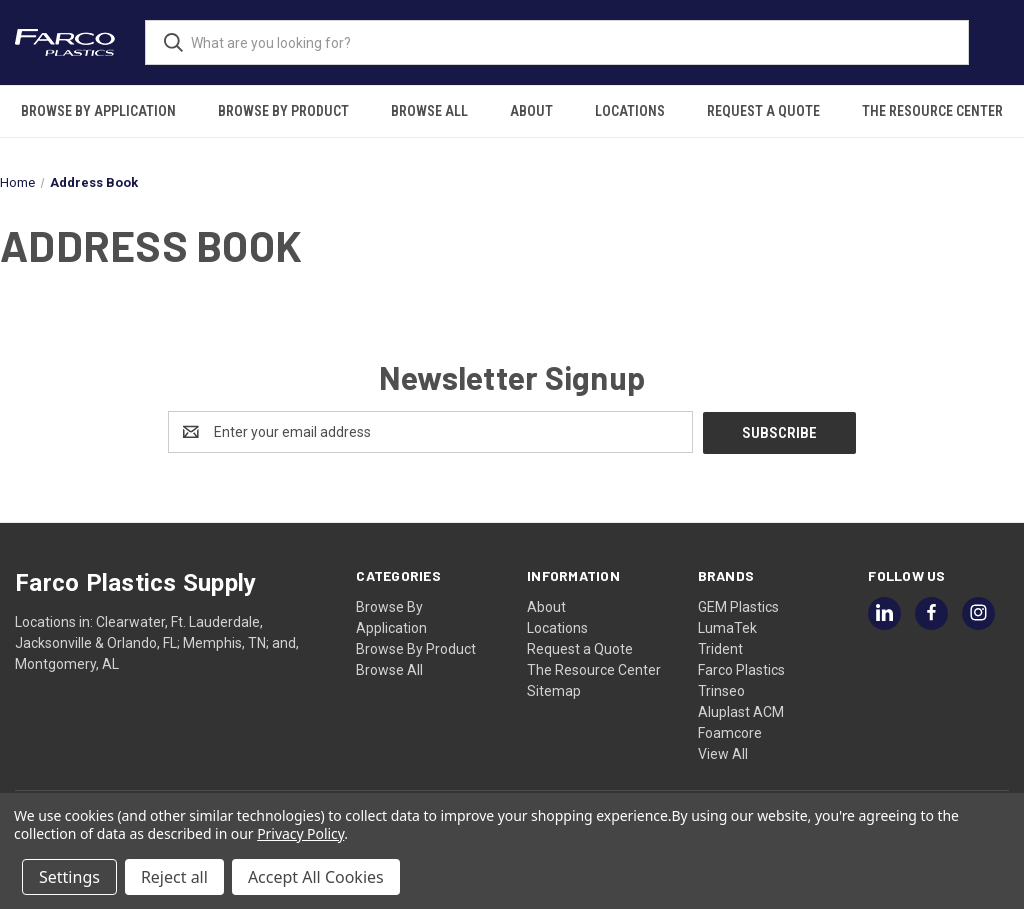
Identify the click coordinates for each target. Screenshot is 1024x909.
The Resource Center (932, 111)
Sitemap (554, 690)
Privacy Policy (300, 833)
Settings (69, 877)
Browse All (429, 111)
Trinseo (721, 690)
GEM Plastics (738, 606)
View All (723, 753)
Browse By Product (283, 111)
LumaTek (727, 627)
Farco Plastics (741, 669)
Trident (720, 648)
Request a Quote (763, 111)
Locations (630, 111)
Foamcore (730, 732)
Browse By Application (98, 111)
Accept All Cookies (316, 877)
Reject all (174, 877)
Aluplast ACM (741, 711)
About (531, 111)
